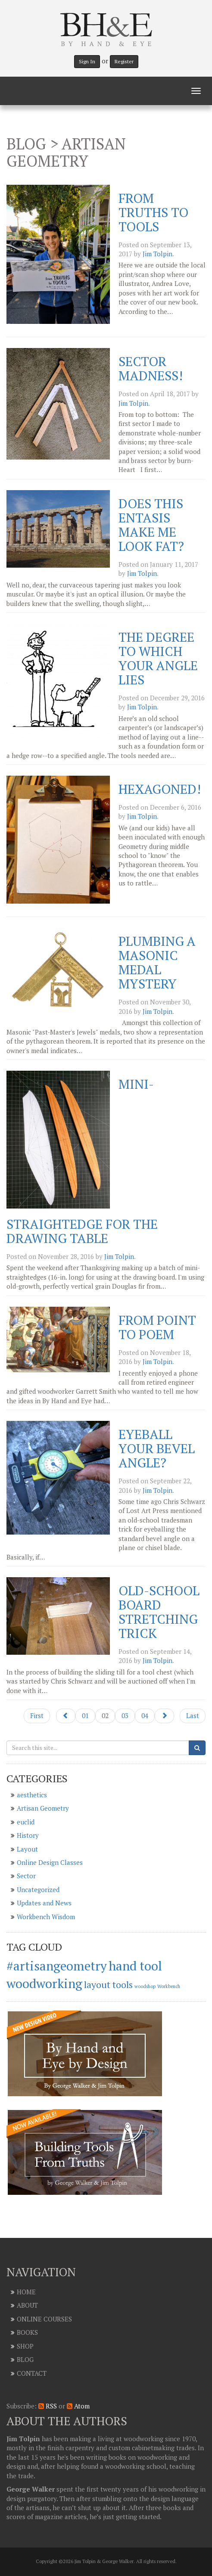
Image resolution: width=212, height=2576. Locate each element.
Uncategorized (38, 1889)
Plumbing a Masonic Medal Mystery (156, 962)
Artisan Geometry (43, 1808)
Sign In (87, 61)
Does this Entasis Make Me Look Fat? (151, 525)
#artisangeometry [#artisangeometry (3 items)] (56, 1966)
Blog (25, 2359)
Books (27, 2332)
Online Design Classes (50, 1862)
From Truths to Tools (153, 212)
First (37, 1715)
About (27, 2305)
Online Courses (44, 2319)
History (28, 1835)
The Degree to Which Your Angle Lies (158, 658)
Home (26, 2291)
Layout (27, 1849)
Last (192, 1715)
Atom (78, 2406)
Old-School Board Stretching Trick (159, 1612)
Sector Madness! (150, 368)
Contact (32, 2373)
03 (125, 1715)
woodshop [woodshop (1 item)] (145, 1986)
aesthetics (32, 1794)
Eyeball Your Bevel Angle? (156, 1448)
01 (85, 1715)
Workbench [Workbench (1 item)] (168, 1986)
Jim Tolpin (157, 253)
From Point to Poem (157, 1327)
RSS (47, 2406)
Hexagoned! (159, 789)
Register (124, 61)
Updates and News (44, 1903)
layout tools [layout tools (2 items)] (108, 1984)
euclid (25, 1822)
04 (144, 1715)
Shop (25, 2346)
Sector (26, 1875)
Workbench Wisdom (46, 1916)
